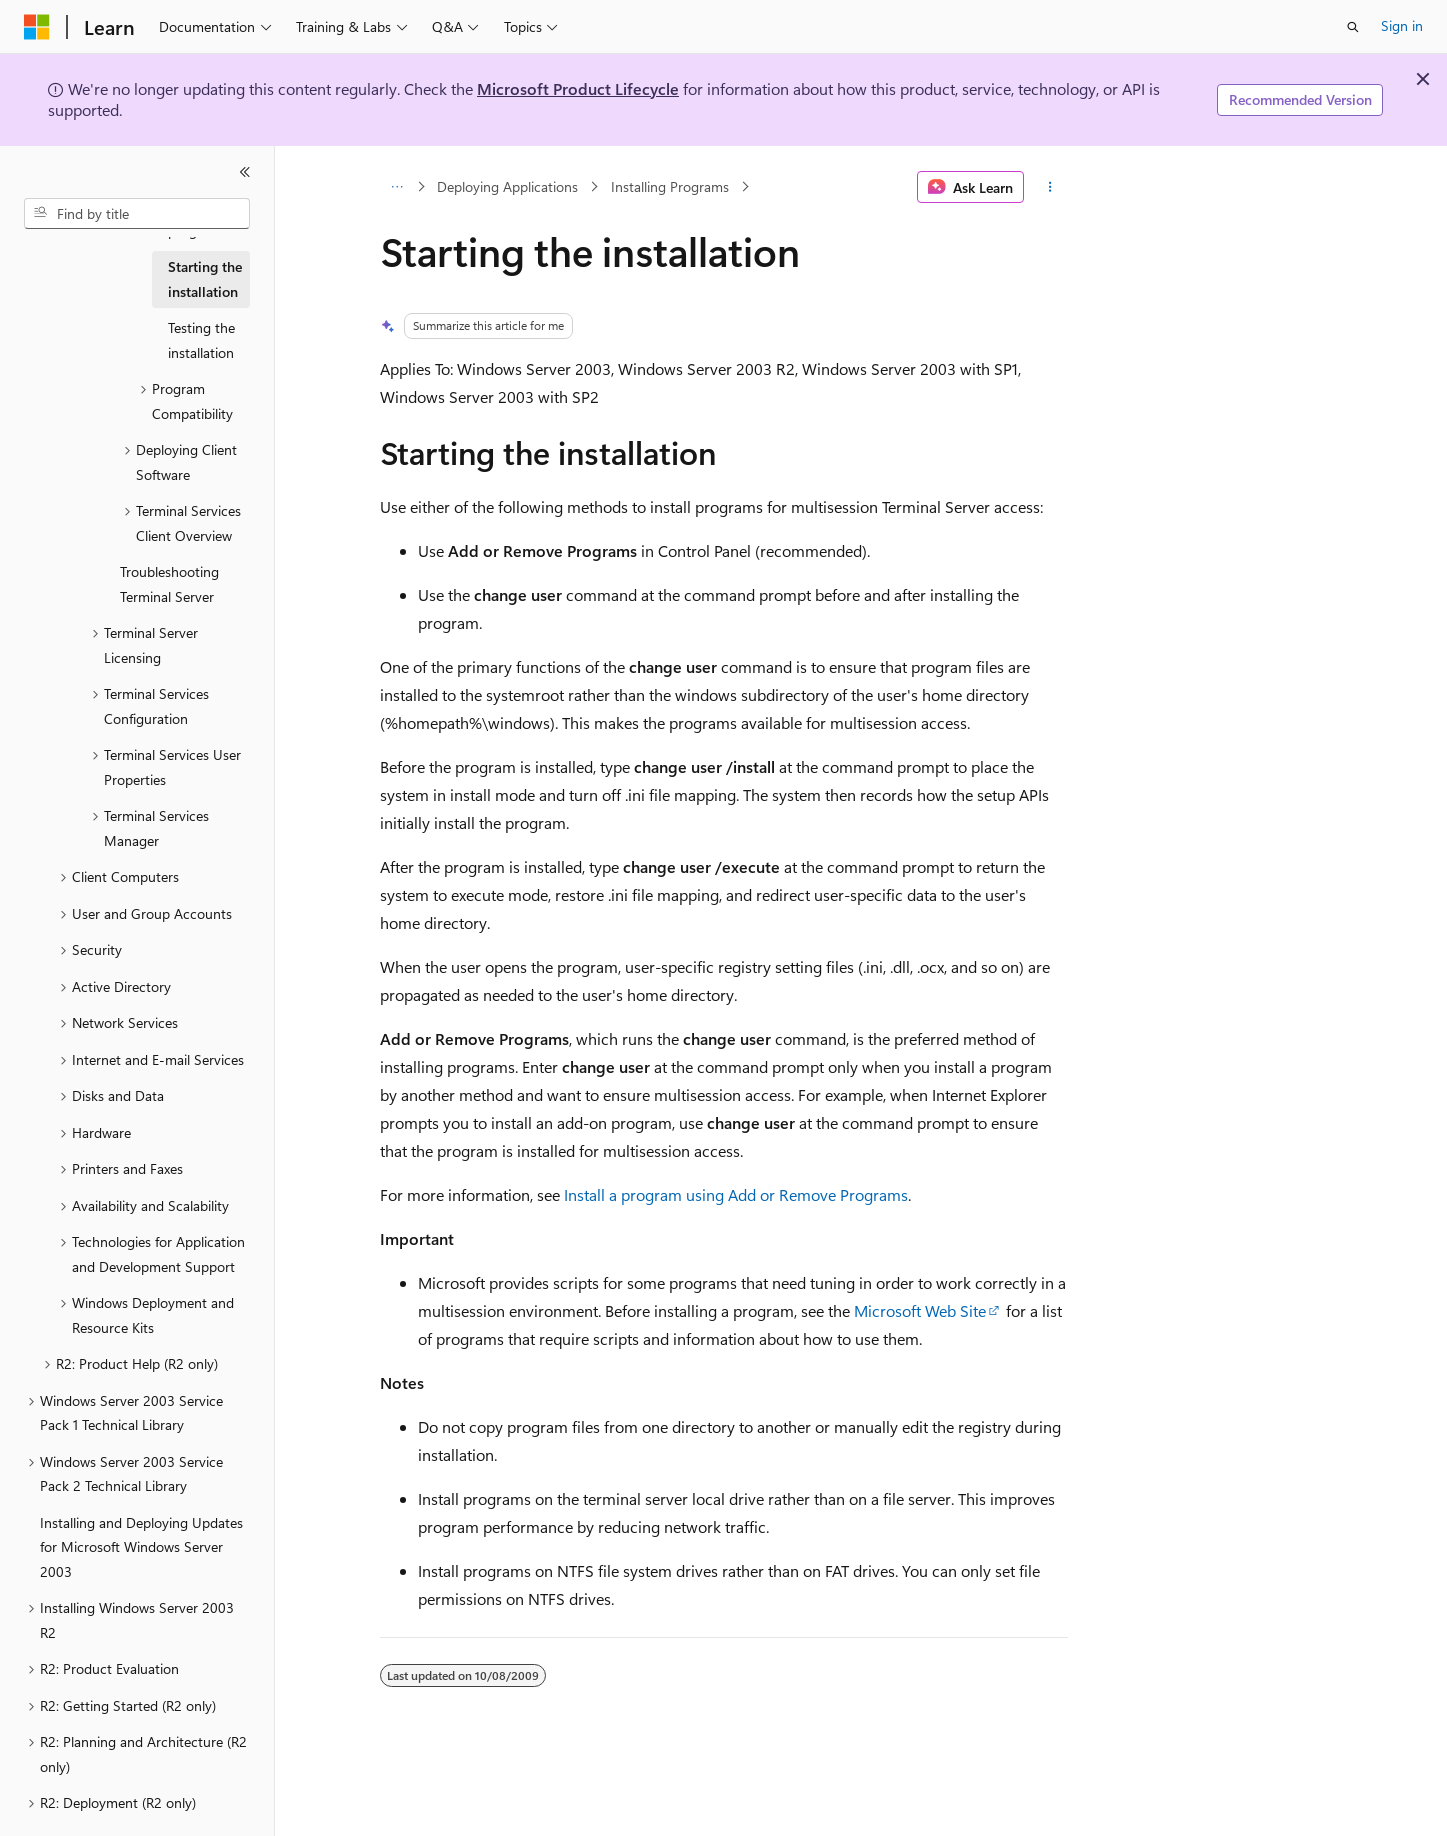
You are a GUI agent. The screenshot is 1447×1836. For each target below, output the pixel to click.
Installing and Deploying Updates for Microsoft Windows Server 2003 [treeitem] (141, 1547)
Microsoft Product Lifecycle (578, 88)
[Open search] (1353, 27)
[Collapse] (245, 172)
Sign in (1402, 25)
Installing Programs (670, 186)
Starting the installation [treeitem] (205, 279)
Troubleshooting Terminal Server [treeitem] (169, 584)
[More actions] (1049, 187)
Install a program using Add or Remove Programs (736, 1194)
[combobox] (137, 214)
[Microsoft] (37, 27)
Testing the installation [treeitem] (201, 340)
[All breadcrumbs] (397, 187)
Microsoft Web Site (920, 1310)
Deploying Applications (507, 186)
